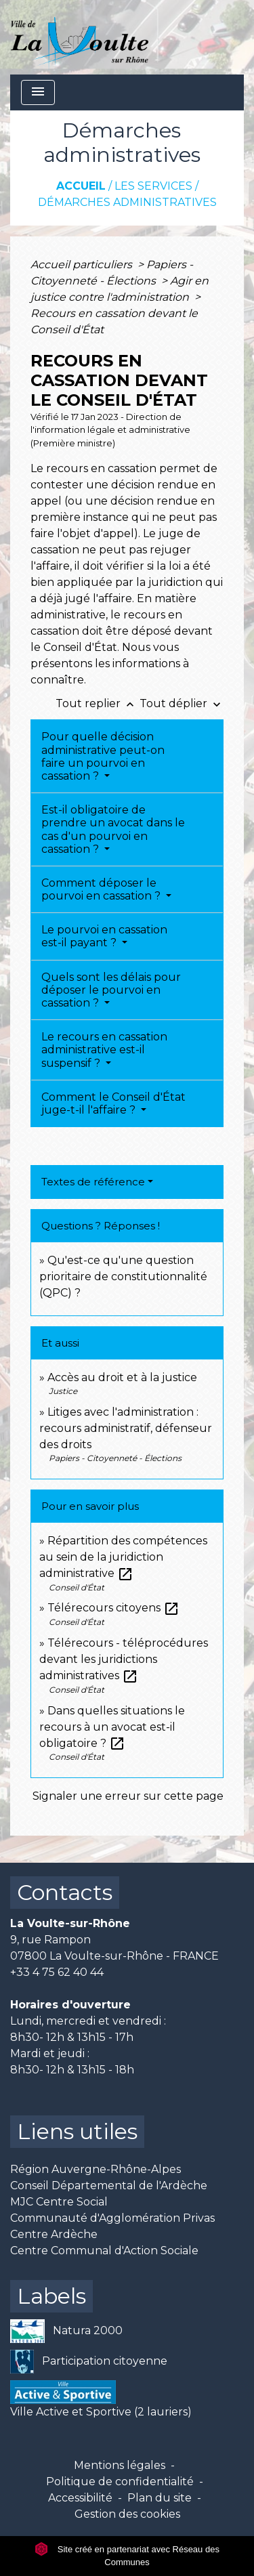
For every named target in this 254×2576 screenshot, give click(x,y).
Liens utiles (77, 2131)
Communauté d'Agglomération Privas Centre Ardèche (112, 2226)
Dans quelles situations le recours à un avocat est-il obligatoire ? (112, 1727)
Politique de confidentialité (120, 2481)
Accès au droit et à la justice (122, 1377)
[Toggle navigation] (38, 92)
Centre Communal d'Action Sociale (104, 2250)
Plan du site (159, 2497)
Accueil (81, 186)
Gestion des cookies (127, 2514)
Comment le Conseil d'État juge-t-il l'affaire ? (113, 1103)
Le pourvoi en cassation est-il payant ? (104, 936)
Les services (153, 186)
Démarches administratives (127, 202)
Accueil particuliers (82, 264)
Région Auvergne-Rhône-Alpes (95, 2169)
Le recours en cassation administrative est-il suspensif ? (104, 1049)
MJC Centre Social (59, 2201)
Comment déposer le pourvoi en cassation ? (102, 889)
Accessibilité (80, 2497)
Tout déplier (182, 703)
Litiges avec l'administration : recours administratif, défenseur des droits (125, 1428)
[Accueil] (79, 37)
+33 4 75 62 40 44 (57, 1972)
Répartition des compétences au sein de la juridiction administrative (123, 1557)
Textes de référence (93, 1181)
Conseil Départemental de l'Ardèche (108, 2185)
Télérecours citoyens (113, 1607)
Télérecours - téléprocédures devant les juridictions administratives (123, 1659)
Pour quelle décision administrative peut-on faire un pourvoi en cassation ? (103, 756)
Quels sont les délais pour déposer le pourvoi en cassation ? (111, 990)
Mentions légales (119, 2465)
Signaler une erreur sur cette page (128, 1796)
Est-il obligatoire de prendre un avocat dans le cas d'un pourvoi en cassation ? (113, 829)
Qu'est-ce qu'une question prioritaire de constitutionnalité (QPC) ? (123, 1276)
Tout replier (98, 703)
